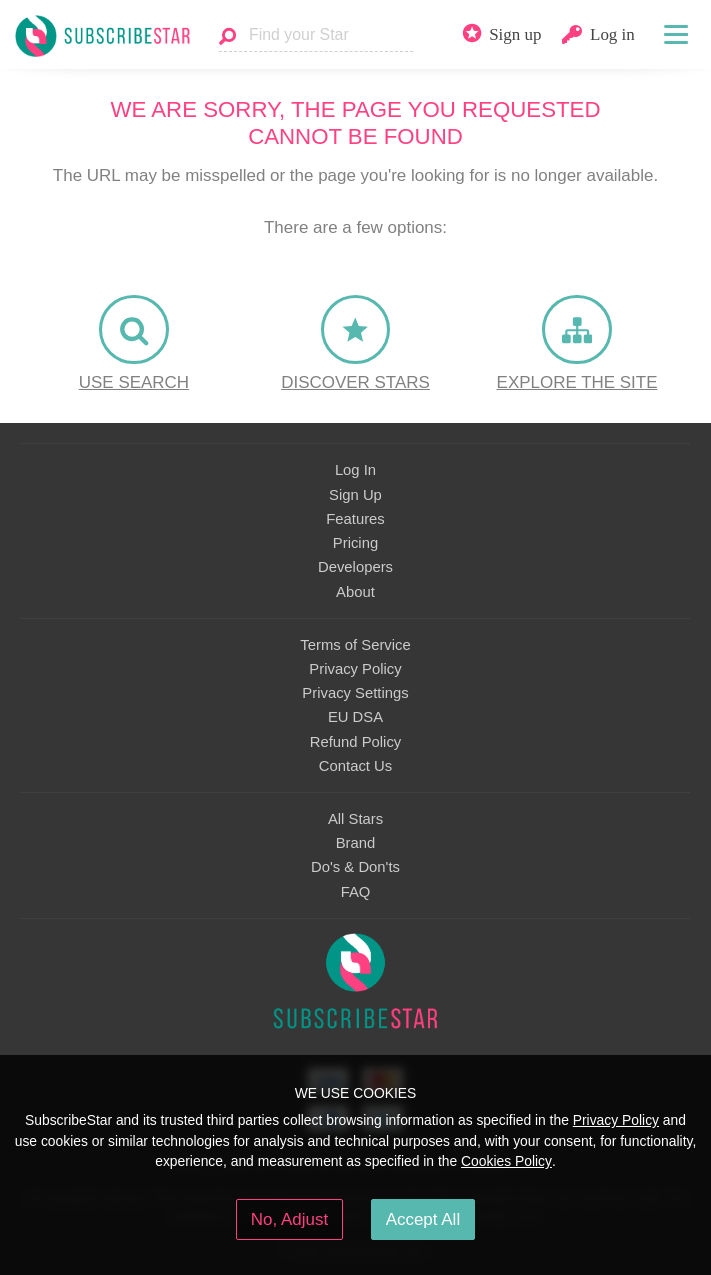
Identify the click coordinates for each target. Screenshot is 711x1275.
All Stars (355, 819)
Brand (356, 843)
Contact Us (355, 766)
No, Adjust (289, 1219)
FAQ (356, 892)
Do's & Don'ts (355, 867)
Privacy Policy (355, 669)
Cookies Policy (506, 1161)
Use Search (134, 382)
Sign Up (355, 495)
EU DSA (355, 717)
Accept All (423, 1219)
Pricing (355, 543)
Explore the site (577, 382)
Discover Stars (355, 382)
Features (355, 519)
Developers (355, 567)
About (355, 592)
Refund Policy (356, 742)
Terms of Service (355, 645)
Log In (355, 470)
